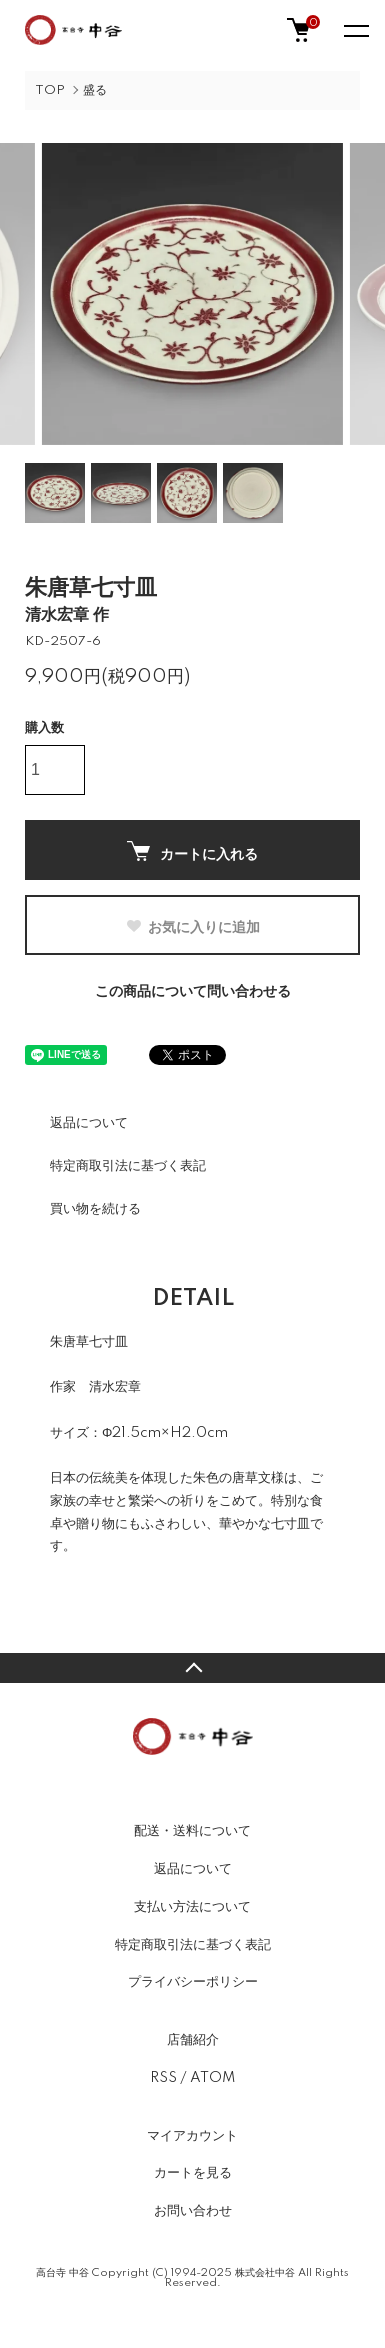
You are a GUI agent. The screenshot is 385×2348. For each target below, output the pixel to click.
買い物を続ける (95, 1209)
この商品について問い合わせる (193, 992)
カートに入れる (192, 851)
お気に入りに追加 (192, 927)
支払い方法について (192, 1907)
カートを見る (193, 2173)
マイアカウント (192, 2136)
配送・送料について (192, 1831)
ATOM (212, 2078)
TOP (50, 90)
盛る (95, 90)
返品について (89, 1123)
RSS (163, 2078)
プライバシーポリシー (193, 1982)
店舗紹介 (193, 2040)
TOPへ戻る (192, 1668)
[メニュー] (355, 30)
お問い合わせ (193, 2211)
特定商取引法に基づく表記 (128, 1166)
